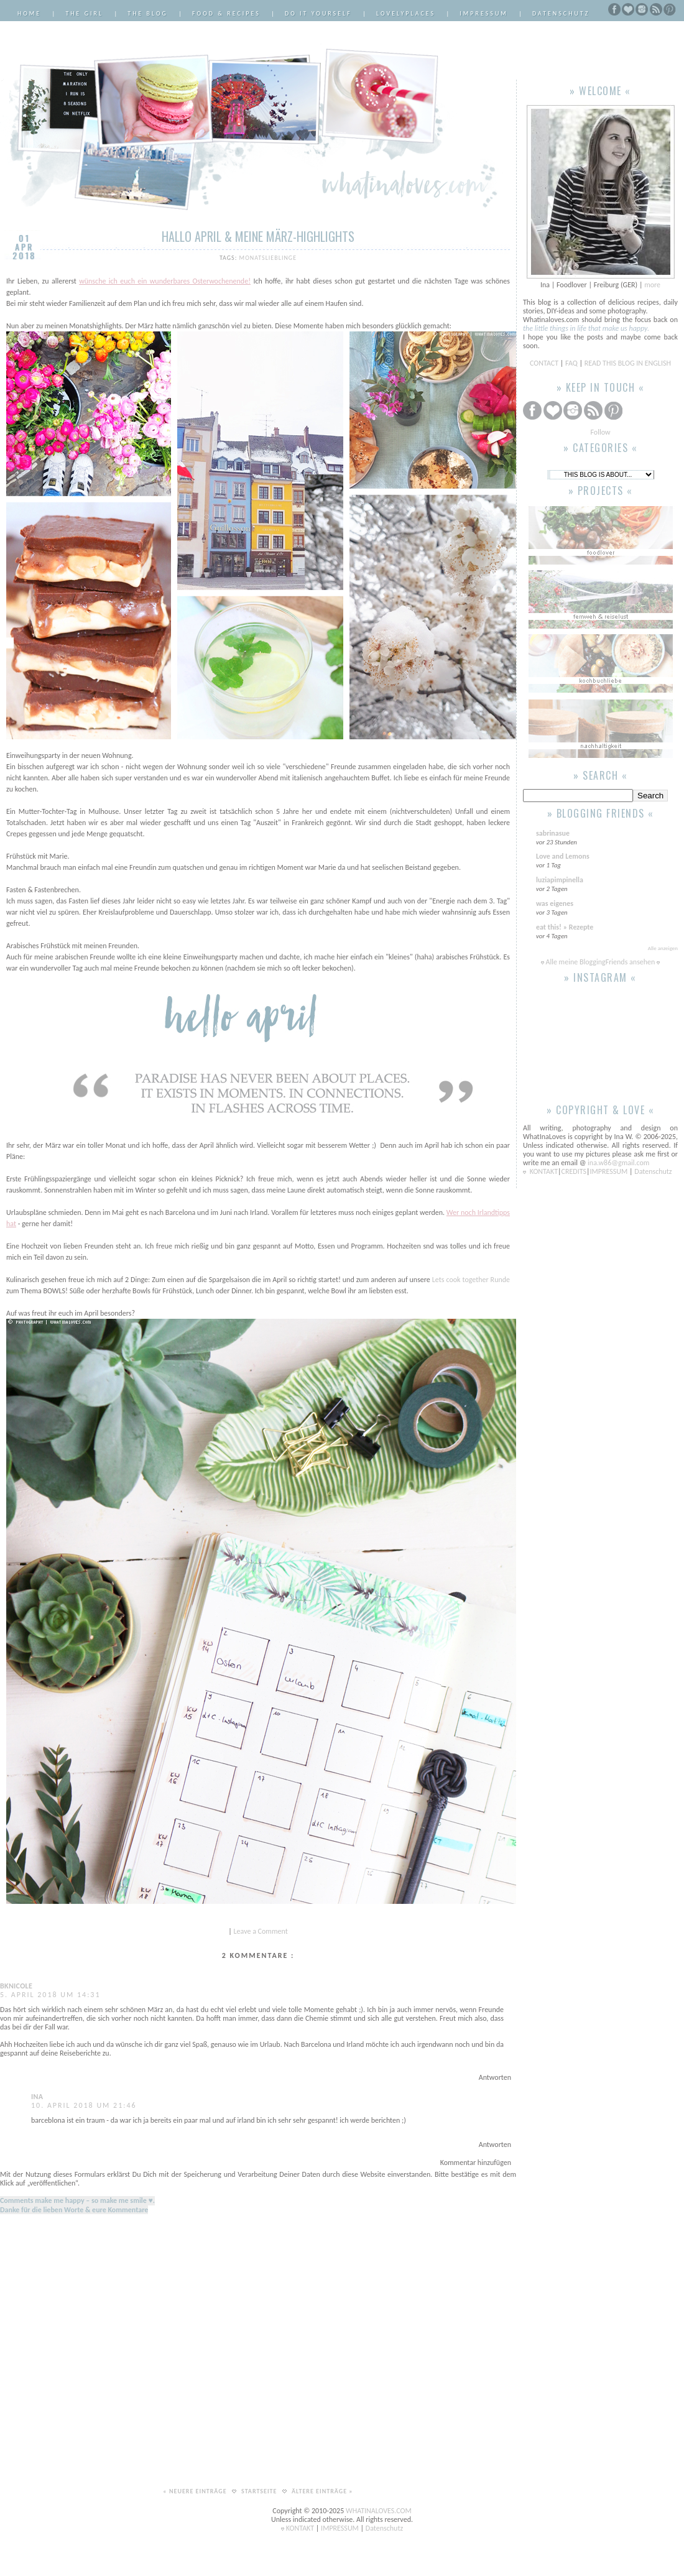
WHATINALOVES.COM (379, 2510)
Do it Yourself (318, 13)
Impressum (484, 13)
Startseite (260, 2491)
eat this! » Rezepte (564, 927)
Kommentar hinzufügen (475, 2162)
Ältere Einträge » (322, 2491)
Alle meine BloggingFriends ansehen (600, 962)
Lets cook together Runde (471, 1279)
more (652, 284)
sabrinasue (553, 833)
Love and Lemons (562, 856)
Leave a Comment (261, 1931)
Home (29, 13)
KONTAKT (544, 1171)
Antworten (495, 2077)
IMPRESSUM (609, 1171)
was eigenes (554, 903)
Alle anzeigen (663, 947)
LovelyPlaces (405, 13)
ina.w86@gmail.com (618, 1162)
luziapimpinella (559, 879)
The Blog (147, 13)
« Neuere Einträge (195, 2491)
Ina (37, 2096)
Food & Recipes (226, 13)
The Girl (84, 13)
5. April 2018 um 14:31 (50, 1994)
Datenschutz (560, 13)
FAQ (571, 363)
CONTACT (545, 363)
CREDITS (574, 1171)
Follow (600, 432)
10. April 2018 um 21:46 (84, 2105)
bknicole (16, 1986)
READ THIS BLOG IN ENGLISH (628, 363)
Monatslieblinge (268, 258)
